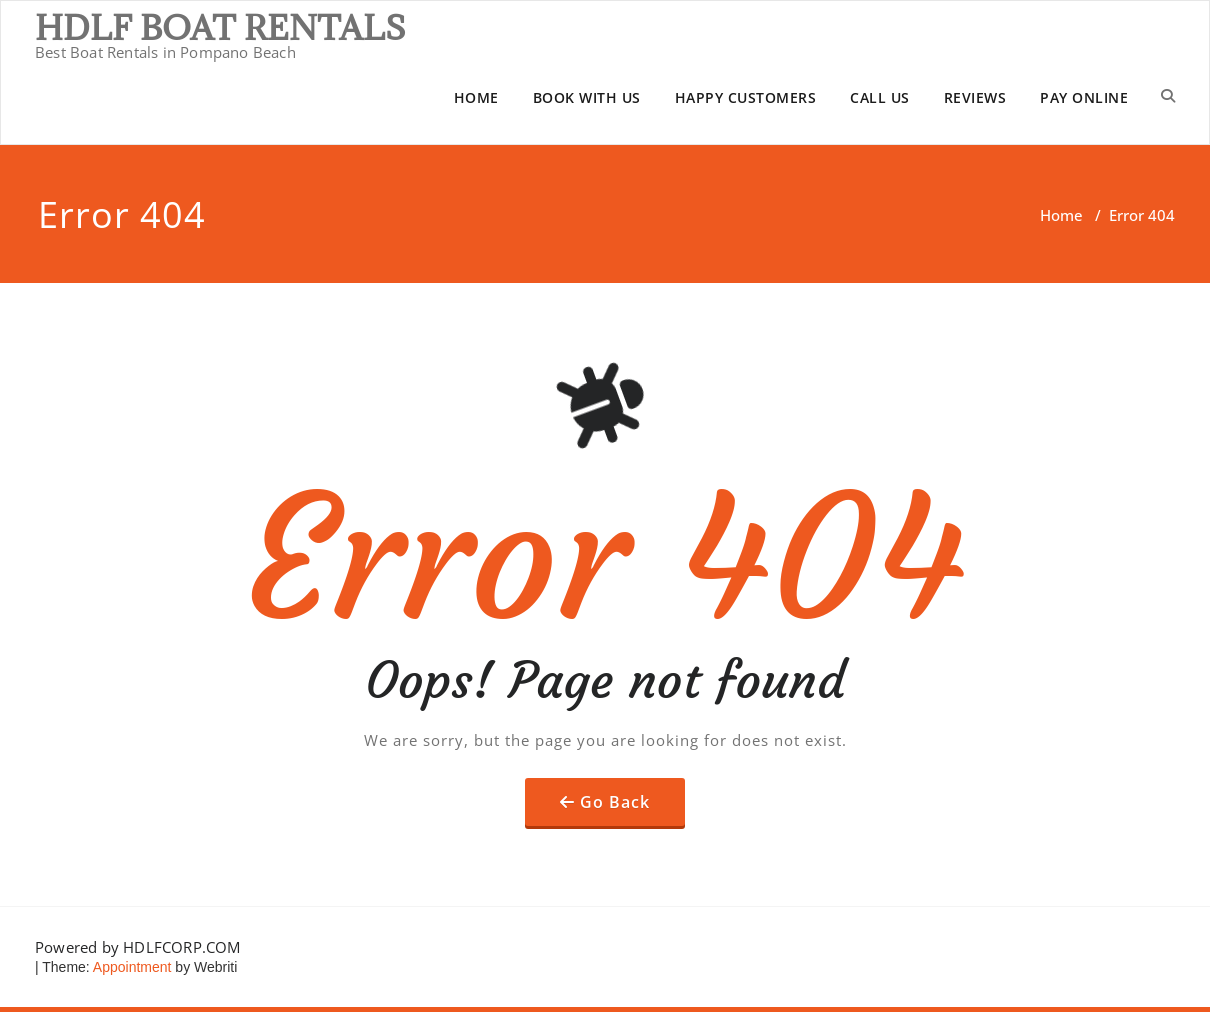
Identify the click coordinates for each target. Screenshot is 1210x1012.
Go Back (615, 802)
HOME (476, 97)
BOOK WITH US (587, 97)
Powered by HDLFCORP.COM (138, 947)
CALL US (880, 97)
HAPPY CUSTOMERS (746, 97)
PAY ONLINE (1084, 97)
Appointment (131, 967)
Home (1061, 215)
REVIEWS (975, 97)
